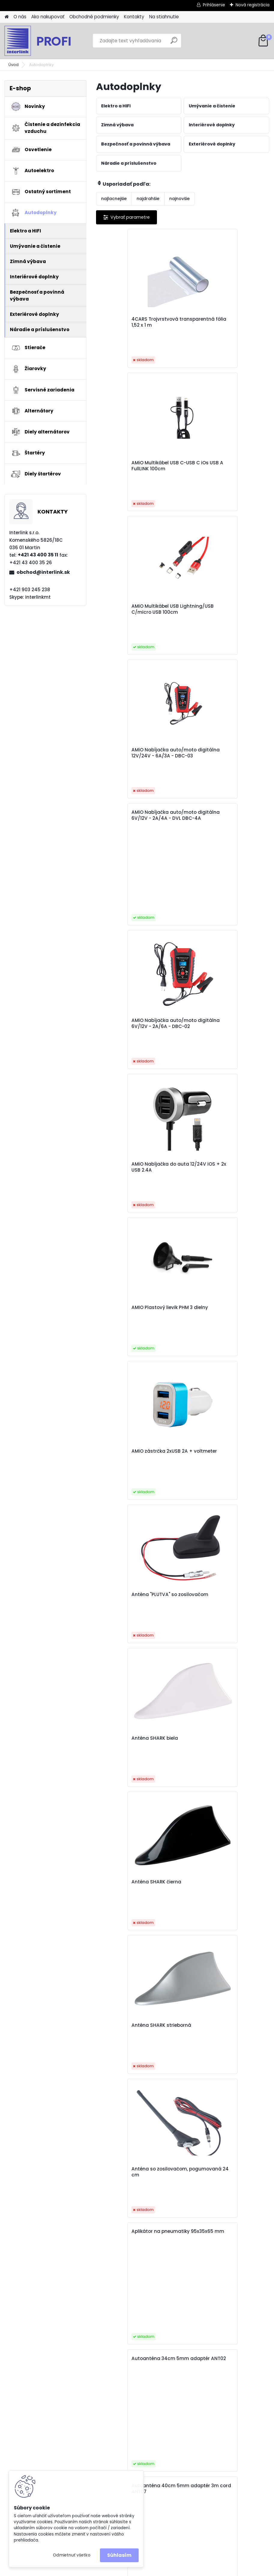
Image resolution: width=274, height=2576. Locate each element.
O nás (20, 16)
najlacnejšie (114, 199)
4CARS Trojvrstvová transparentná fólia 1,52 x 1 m (137, 322)
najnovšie (179, 199)
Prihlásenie (214, 5)
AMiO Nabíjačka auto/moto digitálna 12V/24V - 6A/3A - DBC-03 (221, 469)
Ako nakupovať (48, 16)
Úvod (13, 64)
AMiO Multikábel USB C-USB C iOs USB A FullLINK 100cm (223, 322)
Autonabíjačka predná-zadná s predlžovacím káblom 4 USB (138, 2040)
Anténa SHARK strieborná (132, 1191)
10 (210, 2296)
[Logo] (46, 41)
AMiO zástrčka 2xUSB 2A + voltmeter (133, 906)
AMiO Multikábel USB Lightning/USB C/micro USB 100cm (135, 469)
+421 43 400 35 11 (38, 554)
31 (232, 2296)
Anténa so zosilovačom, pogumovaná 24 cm (217, 1194)
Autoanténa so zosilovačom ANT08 (222, 1637)
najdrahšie (148, 199)
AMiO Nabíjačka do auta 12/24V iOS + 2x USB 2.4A (131, 763)
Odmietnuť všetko (71, 2555)
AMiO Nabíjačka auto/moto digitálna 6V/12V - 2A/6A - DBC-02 (221, 617)
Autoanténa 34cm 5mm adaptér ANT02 (218, 1256)
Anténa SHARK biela (126, 1047)
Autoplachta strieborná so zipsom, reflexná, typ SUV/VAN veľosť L (224, 2170)
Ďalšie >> (247, 2296)
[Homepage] (7, 17)
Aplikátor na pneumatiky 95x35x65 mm (132, 1256)
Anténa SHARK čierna (214, 1047)
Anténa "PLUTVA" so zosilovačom (212, 906)
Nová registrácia (252, 5)
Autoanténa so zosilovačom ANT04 (136, 1637)
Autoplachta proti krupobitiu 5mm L (223, 2040)
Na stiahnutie (164, 16)
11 (220, 2296)
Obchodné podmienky (94, 16)
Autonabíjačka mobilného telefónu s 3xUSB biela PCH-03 (224, 1892)
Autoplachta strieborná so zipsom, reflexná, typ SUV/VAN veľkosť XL (138, 2170)
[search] (173, 43)
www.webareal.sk (161, 2570)
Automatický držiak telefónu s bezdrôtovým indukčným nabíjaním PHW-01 (138, 1975)
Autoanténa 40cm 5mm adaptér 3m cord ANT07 (132, 1383)
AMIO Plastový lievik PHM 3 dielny (219, 763)
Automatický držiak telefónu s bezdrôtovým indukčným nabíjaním (138, 1768)
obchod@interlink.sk (43, 572)
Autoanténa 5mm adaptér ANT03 (134, 1510)
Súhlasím (119, 2555)
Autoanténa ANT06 (211, 1507)
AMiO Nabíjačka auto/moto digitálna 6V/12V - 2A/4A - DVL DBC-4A (139, 536)
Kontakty (134, 16)
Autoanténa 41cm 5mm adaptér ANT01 (217, 1383)
